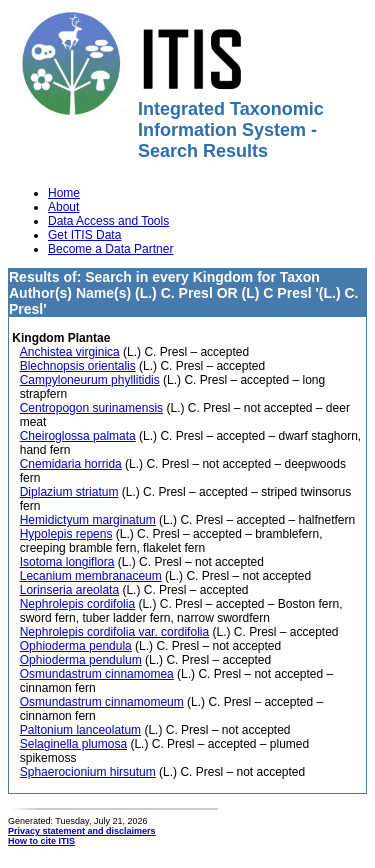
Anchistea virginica (70, 352)
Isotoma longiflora (67, 562)
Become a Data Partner (110, 249)
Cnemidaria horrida (71, 464)
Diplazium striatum (69, 492)
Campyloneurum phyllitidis (90, 380)
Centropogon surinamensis (91, 408)
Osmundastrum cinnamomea (97, 674)
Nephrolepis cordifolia (77, 604)
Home (64, 193)
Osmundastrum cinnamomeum (102, 702)
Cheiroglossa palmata (78, 436)
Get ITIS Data (84, 235)
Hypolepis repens (66, 534)
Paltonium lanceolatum (80, 730)
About (63, 207)
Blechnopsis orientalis (78, 366)
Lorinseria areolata (69, 590)
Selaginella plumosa (73, 744)
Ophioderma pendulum (81, 660)
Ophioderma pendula (76, 646)
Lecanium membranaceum (91, 576)
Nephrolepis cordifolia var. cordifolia (114, 632)
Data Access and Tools (108, 221)
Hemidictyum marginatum (88, 520)
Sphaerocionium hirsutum (88, 772)
